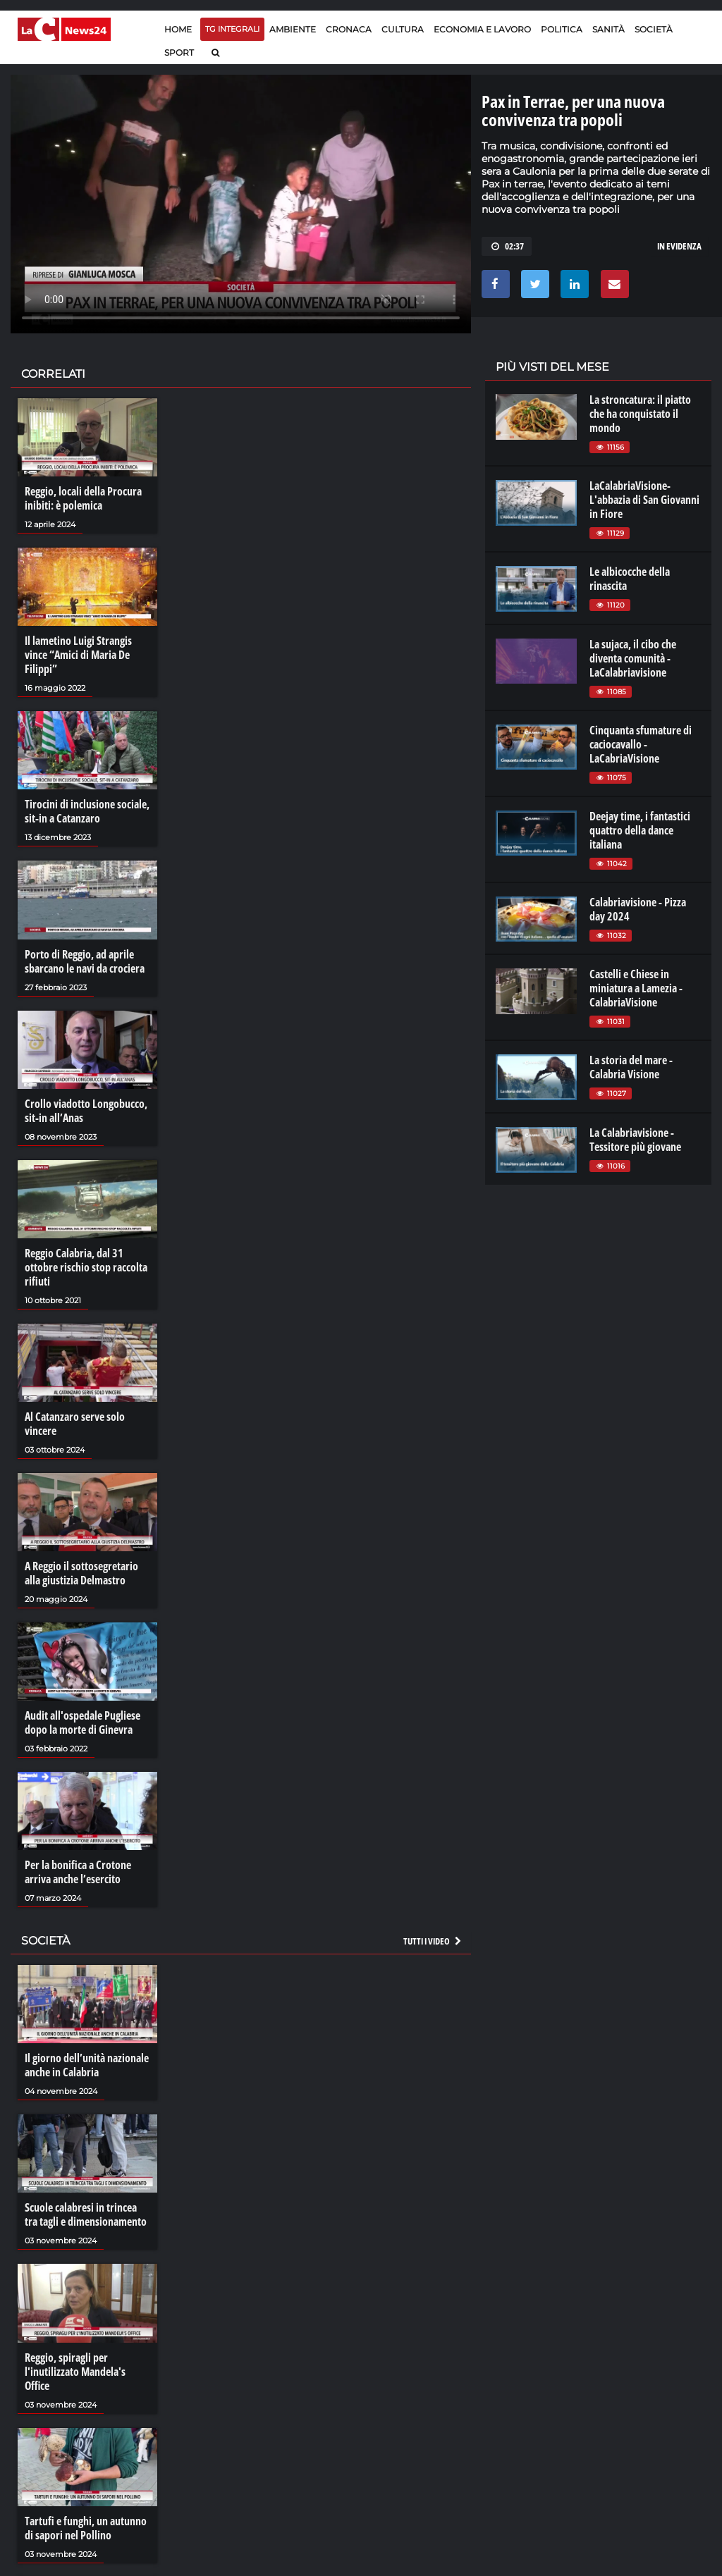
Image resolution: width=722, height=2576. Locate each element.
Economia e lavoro (482, 29)
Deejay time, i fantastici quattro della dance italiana (639, 830)
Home (178, 29)
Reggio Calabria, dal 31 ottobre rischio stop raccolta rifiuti (86, 1267)
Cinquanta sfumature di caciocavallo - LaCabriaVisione (640, 744)
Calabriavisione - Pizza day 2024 (637, 909)
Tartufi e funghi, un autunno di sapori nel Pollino (86, 2528)
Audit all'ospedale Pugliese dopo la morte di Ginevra (82, 1722)
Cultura (402, 29)
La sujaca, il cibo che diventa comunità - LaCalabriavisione (632, 658)
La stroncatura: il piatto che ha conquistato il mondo (640, 414)
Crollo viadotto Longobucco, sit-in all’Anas (86, 1111)
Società (654, 29)
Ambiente (292, 29)
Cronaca (349, 29)
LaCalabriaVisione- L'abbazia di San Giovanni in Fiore (644, 500)
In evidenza (679, 246)
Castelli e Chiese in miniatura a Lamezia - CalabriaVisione (636, 988)
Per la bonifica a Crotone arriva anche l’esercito (78, 1872)
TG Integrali (232, 29)
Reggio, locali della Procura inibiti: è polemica (83, 498)
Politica (561, 29)
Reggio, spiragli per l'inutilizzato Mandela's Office (75, 2371)
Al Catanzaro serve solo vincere (75, 1423)
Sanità (608, 29)
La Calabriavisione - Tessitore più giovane (635, 1139)
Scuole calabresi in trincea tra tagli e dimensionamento (86, 2214)
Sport (179, 52)
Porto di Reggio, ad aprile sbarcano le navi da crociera (85, 961)
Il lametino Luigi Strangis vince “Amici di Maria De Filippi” (78, 655)
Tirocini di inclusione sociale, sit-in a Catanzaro (87, 811)
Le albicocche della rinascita (629, 578)
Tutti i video (433, 1941)
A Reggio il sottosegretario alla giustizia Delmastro (81, 1573)
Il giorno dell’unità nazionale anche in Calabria (87, 2065)
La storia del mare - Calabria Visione (631, 1067)
